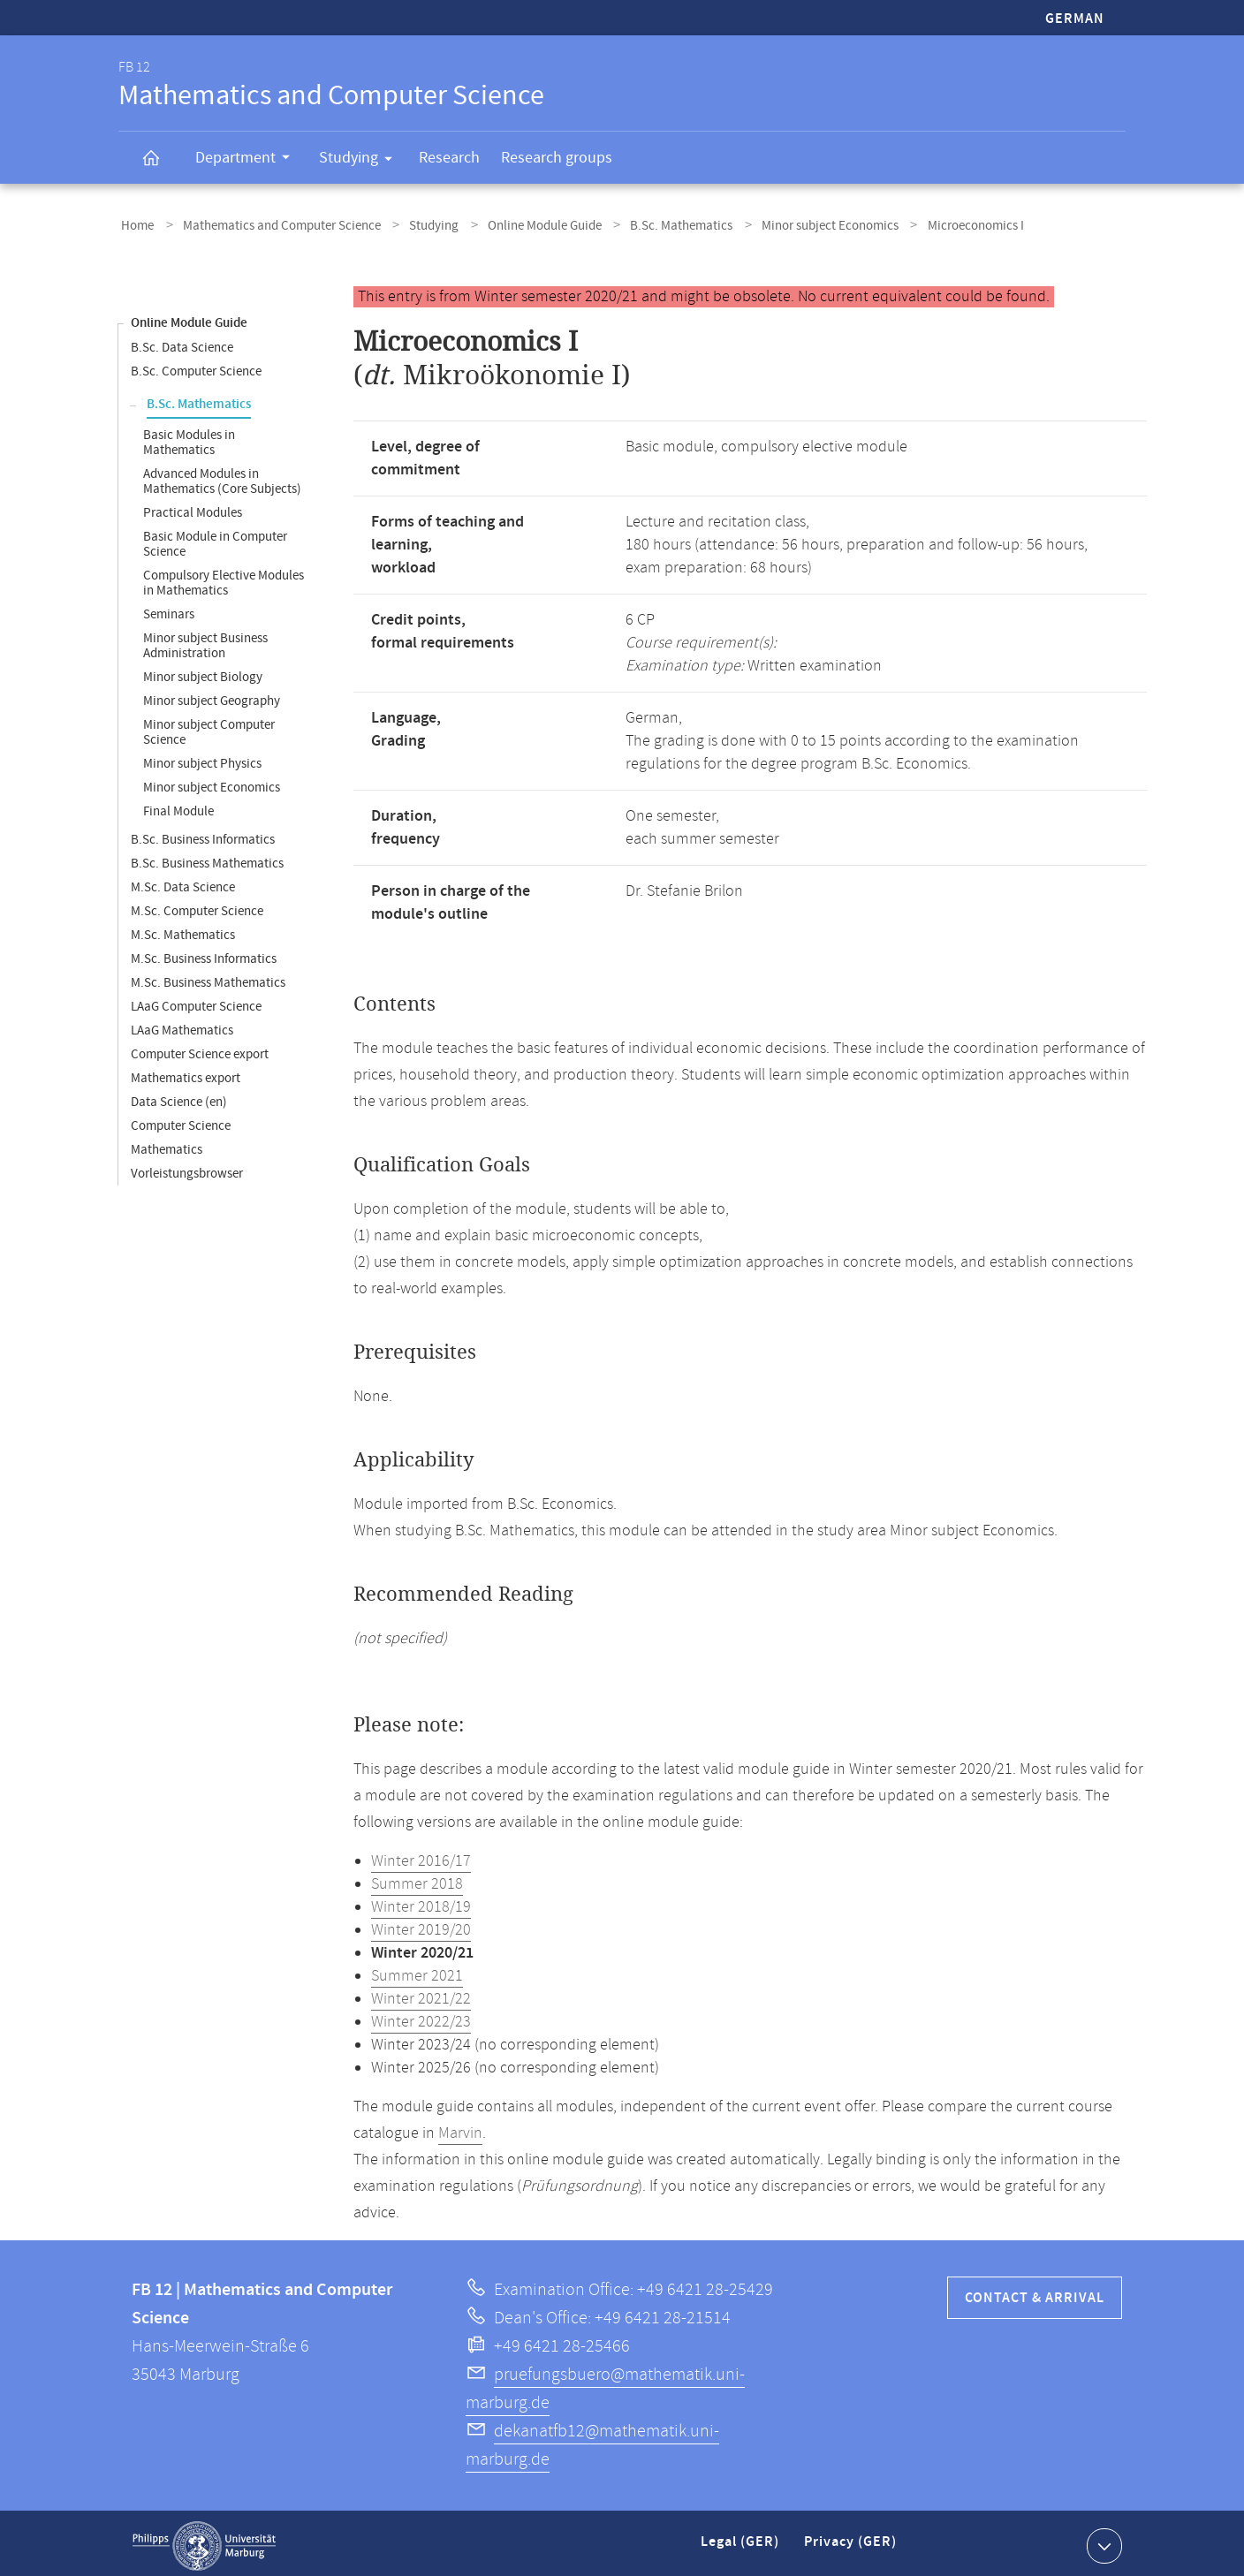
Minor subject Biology (202, 671)
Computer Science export (200, 1049)
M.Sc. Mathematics (183, 929)
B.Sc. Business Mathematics (207, 858)
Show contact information (1102, 2540)
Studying (361, 161)
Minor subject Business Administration (205, 640)
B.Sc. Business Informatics (203, 834)
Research (449, 158)
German (1074, 19)
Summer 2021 (417, 1970)
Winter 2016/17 (421, 1856)
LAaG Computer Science (196, 1001)
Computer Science (181, 1120)
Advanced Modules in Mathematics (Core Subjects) (222, 476)
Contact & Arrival (1034, 2293)
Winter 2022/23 (421, 2016)
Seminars (168, 609)
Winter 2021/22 (421, 1993)
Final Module (178, 806)
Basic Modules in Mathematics (189, 437)
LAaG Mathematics (182, 1025)
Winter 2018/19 (421, 1902)
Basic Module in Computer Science (215, 539)
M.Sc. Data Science (183, 882)
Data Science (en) (179, 1096)
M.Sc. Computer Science (197, 906)
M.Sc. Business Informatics (204, 953)
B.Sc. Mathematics (648, 224)
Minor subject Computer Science (209, 727)
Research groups (556, 158)
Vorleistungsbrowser (187, 1168)
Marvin (460, 2128)
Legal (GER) (742, 2544)
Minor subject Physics (202, 758)
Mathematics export (185, 1072)
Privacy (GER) (851, 2544)
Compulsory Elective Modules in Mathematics (223, 578)
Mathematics (166, 1144)
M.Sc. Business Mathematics (208, 977)
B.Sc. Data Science (182, 342)
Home (134, 224)
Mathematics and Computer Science (271, 224)
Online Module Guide (519, 224)
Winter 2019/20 (421, 1925)
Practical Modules (192, 507)
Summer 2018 (417, 1879)
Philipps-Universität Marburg (204, 2540)
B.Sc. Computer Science (196, 366)
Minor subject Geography (211, 695)
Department (248, 160)
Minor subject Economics (789, 224)
